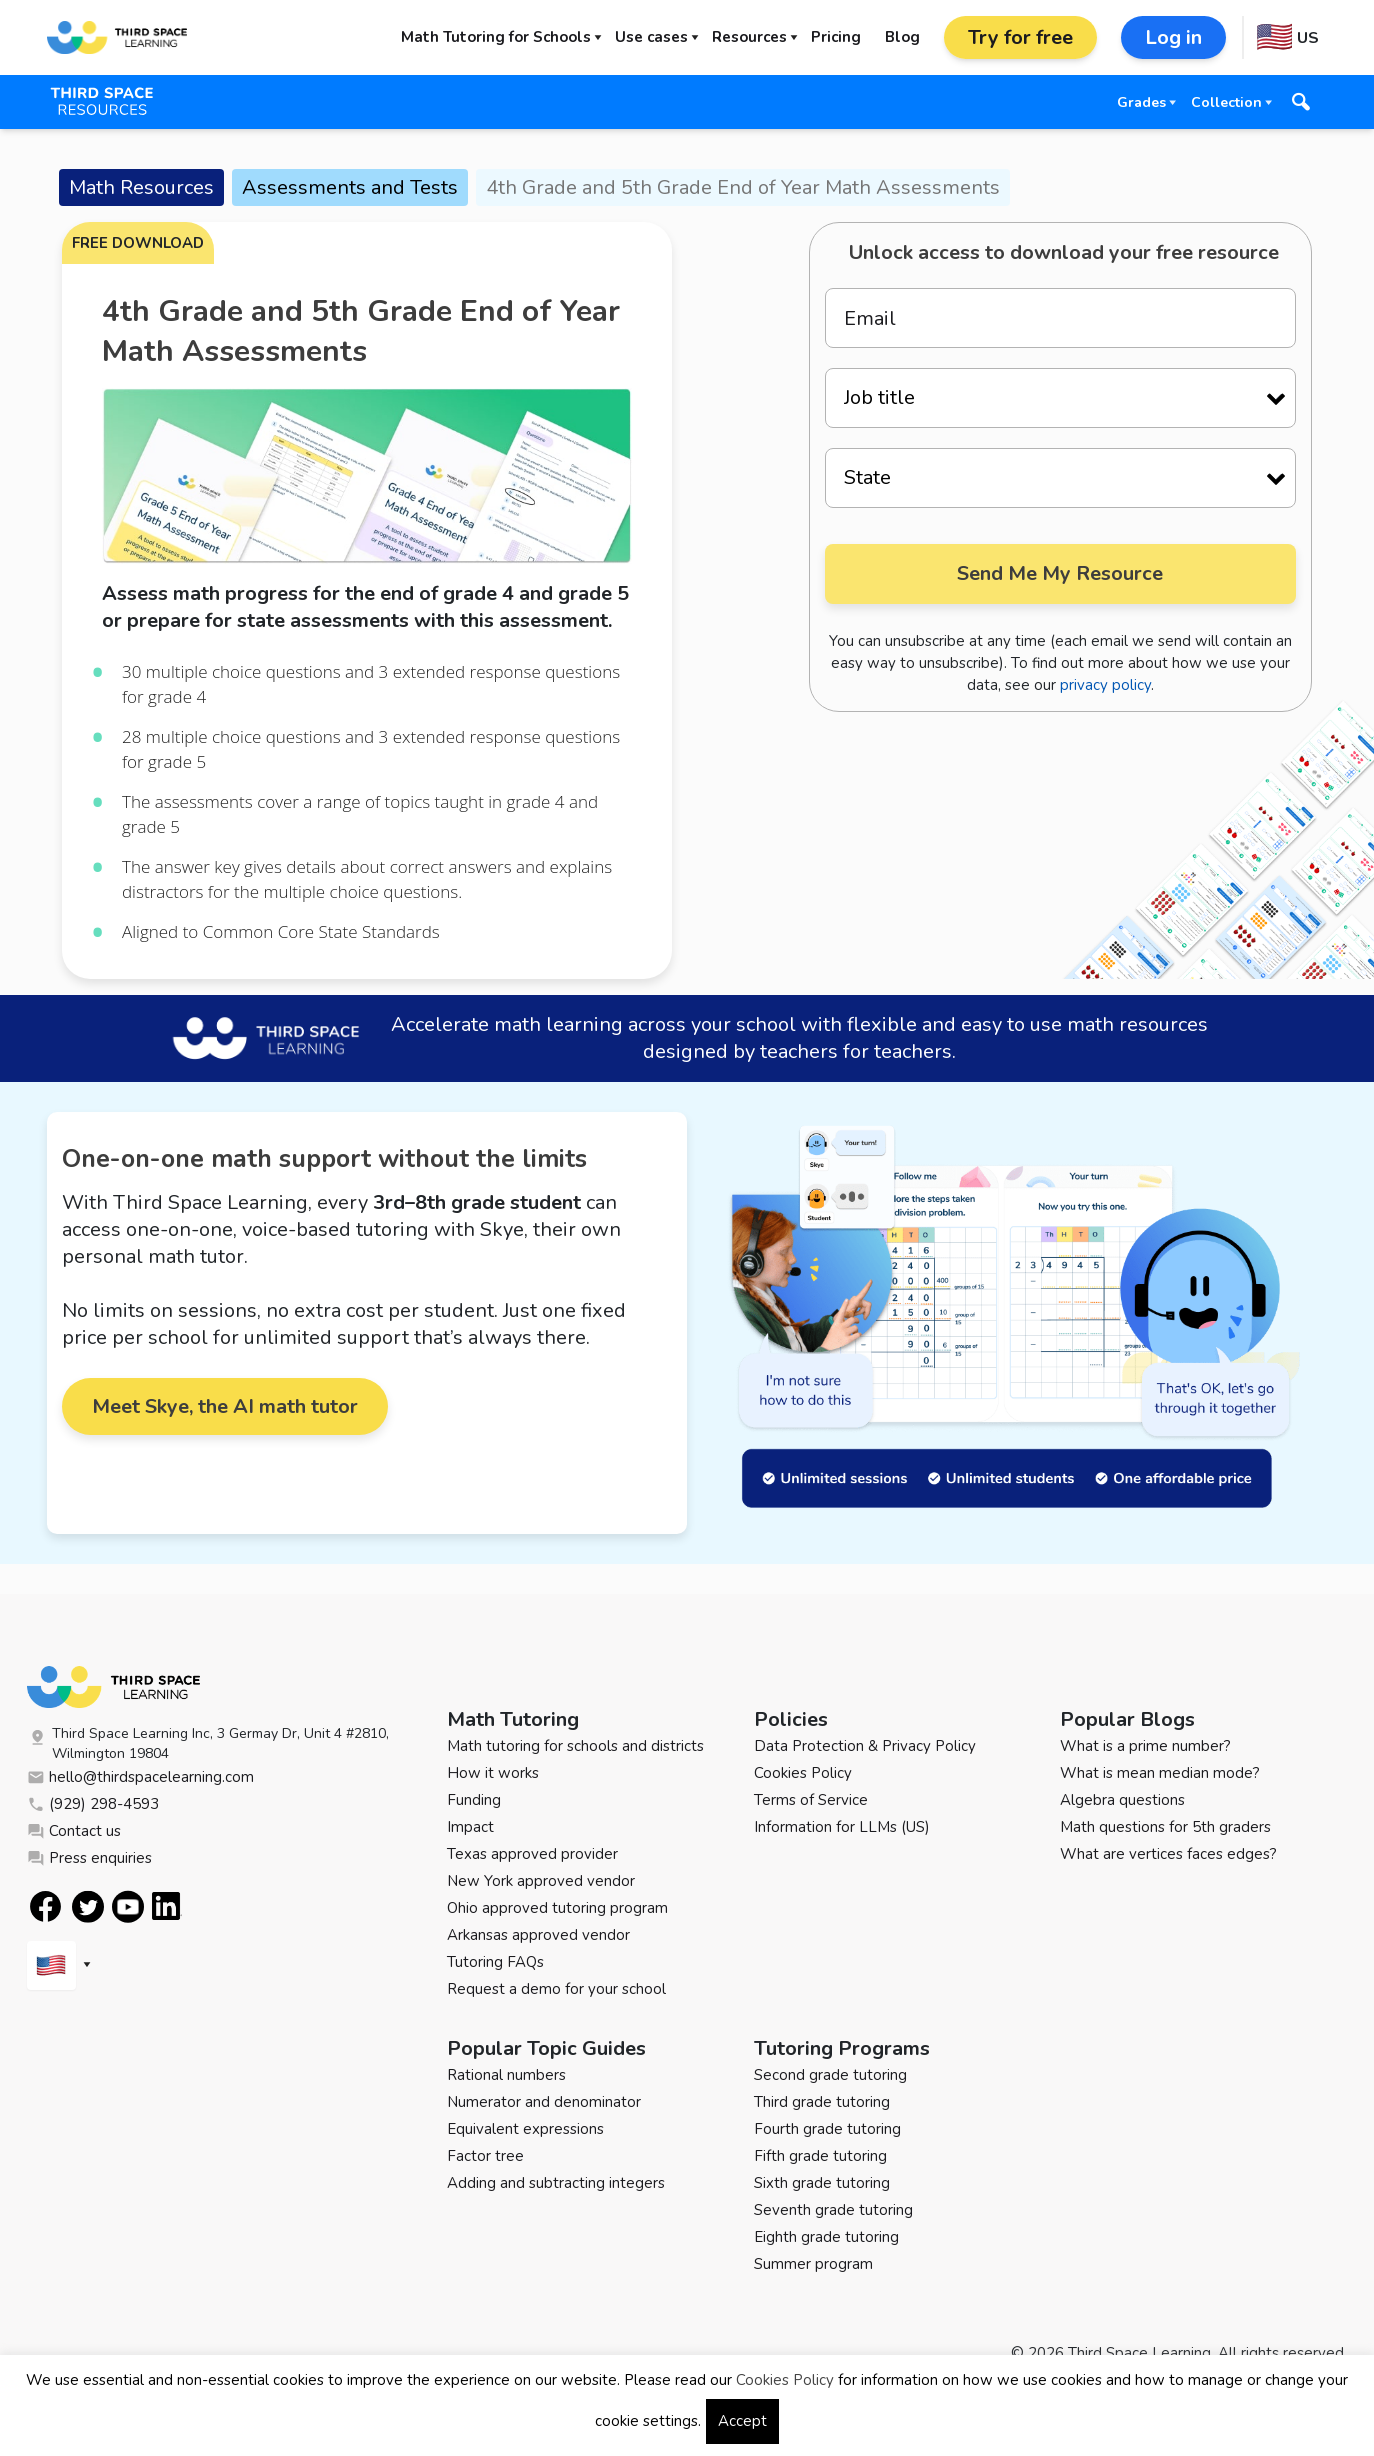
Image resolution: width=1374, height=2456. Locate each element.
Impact (470, 1827)
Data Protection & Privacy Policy (865, 1746)
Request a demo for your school (556, 1989)
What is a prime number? (1145, 1746)
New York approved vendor (541, 1881)
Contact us (74, 1831)
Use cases (651, 37)
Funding (474, 1800)
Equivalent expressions (525, 2129)
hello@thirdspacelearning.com (140, 1777)
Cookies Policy (803, 1773)
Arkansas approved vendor (538, 1935)
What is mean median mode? (1160, 1773)
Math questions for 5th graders (1165, 1827)
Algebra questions (1122, 1800)
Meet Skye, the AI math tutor (225, 1406)
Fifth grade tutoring (820, 2156)
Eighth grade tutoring (826, 2237)
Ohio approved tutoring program (557, 1908)
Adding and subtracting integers (556, 2183)
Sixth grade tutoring (822, 2183)
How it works (493, 1773)
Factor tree (485, 2156)
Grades (1141, 102)
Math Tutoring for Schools (496, 37)
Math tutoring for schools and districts (575, 1746)
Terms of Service (811, 1800)
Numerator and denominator (544, 2102)
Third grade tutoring (822, 2102)
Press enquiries (89, 1858)
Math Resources (141, 187)
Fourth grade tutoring (827, 2129)
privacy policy (1105, 685)
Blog (902, 37)
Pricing (836, 37)
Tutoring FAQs (495, 1962)
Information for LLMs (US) (842, 1827)
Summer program (813, 2264)
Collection (1226, 102)
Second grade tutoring (830, 2075)
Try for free (1020, 37)
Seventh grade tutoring (833, 2210)
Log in (1173, 37)
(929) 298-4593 (93, 1804)
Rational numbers (506, 2075)
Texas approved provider (532, 1854)
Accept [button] (742, 2421)
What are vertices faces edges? (1168, 1854)
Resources (749, 37)
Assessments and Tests (350, 187)
